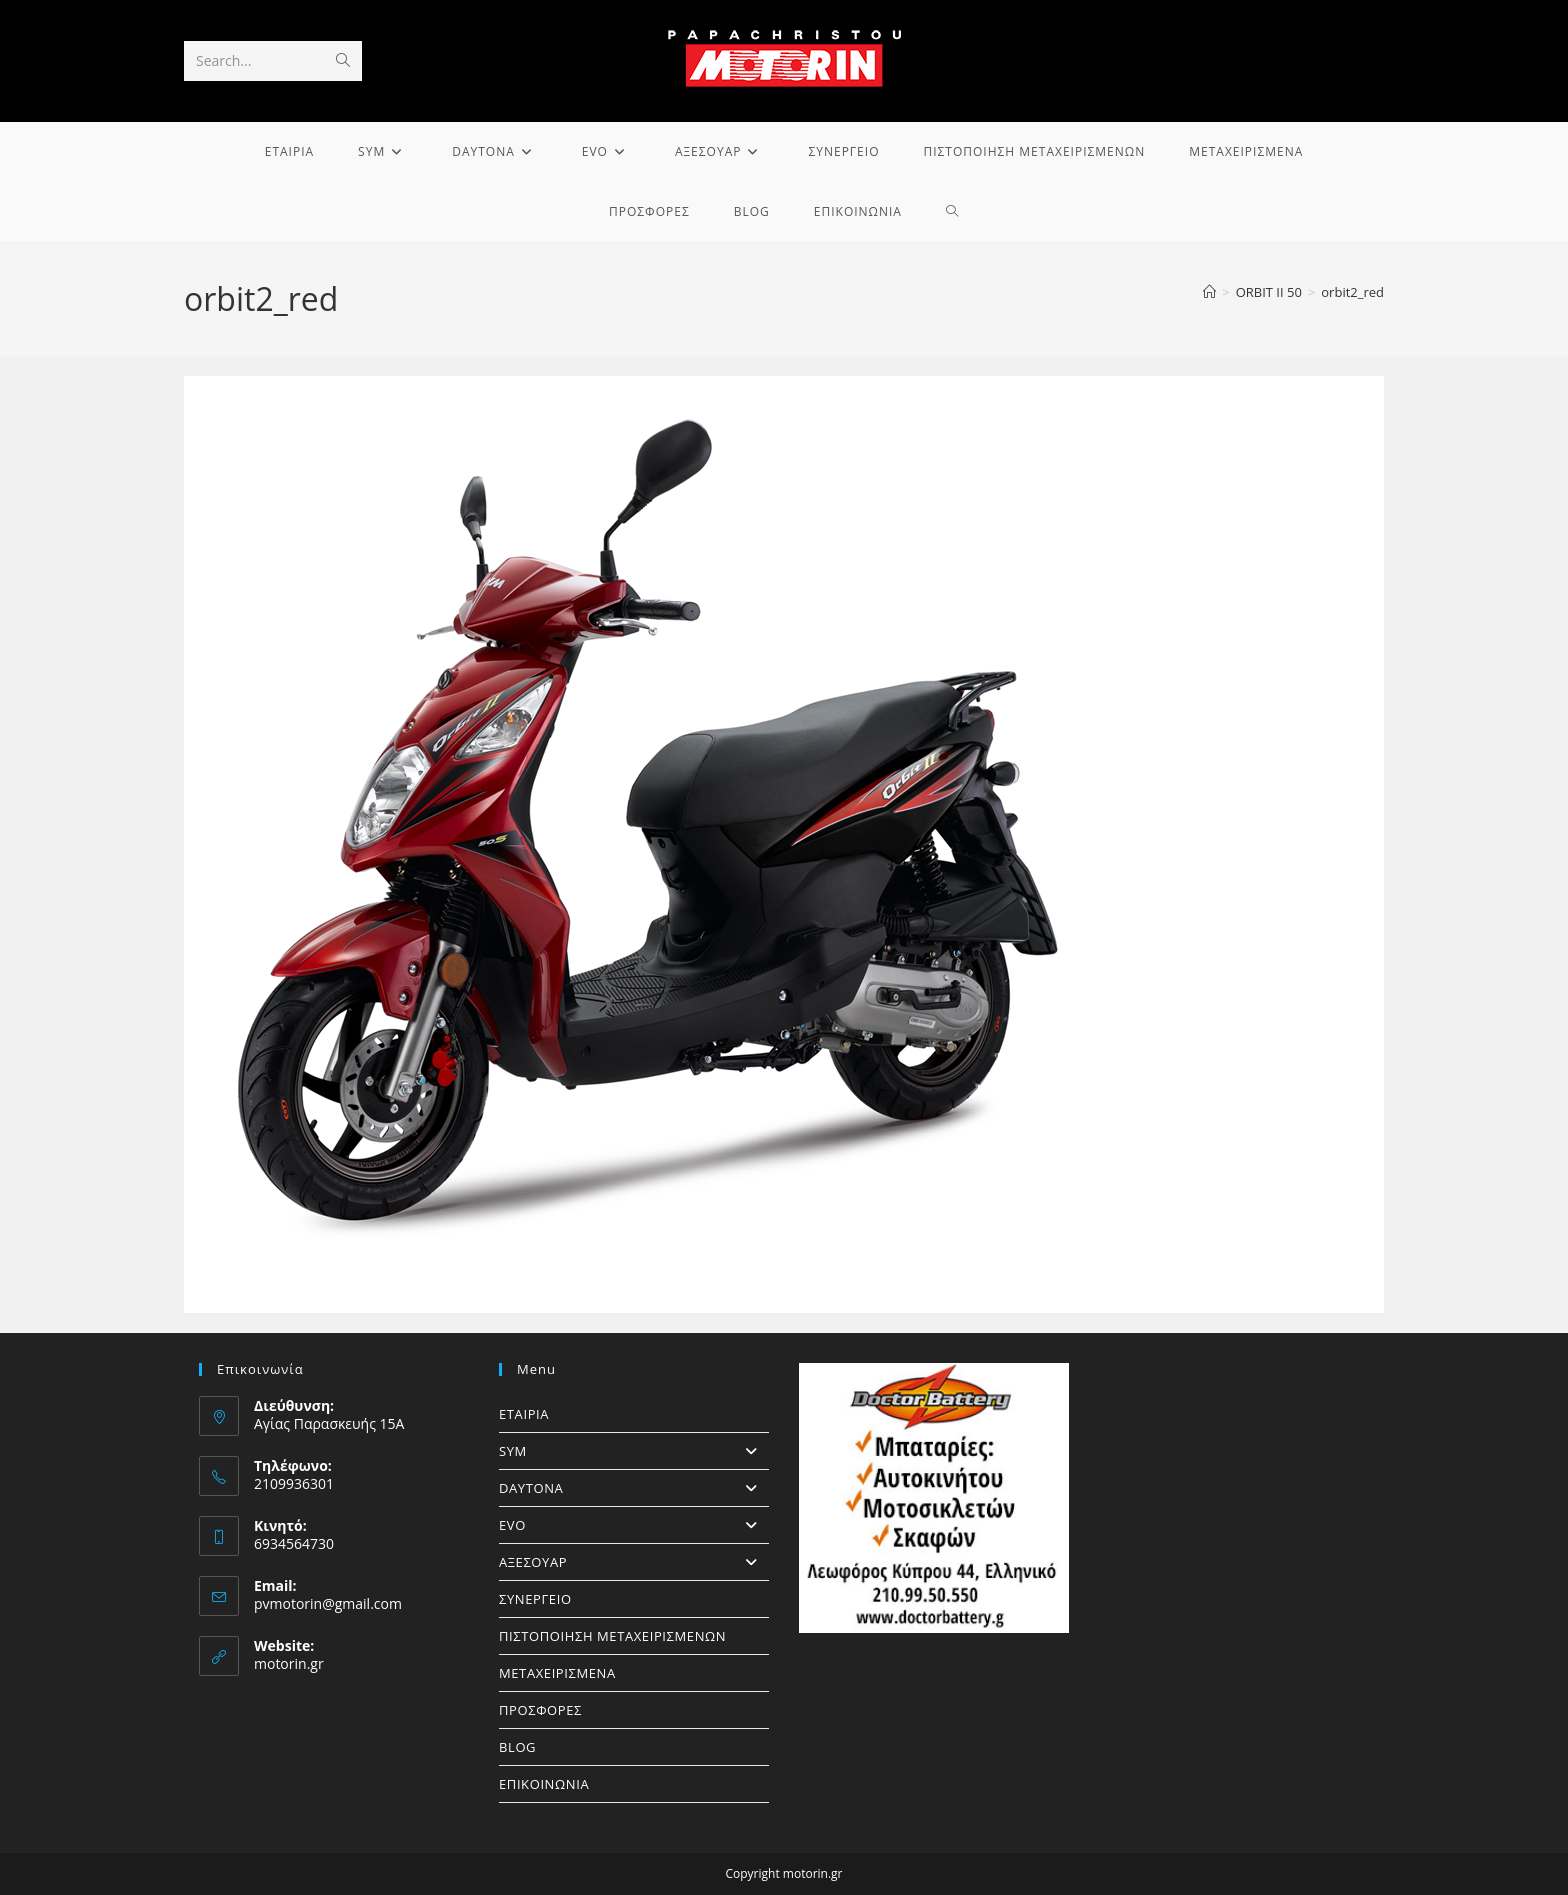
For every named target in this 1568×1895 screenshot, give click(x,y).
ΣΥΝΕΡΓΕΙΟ (535, 1599)
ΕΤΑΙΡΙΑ (524, 1414)
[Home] (1209, 292)
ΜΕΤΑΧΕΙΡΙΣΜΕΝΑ (557, 1673)
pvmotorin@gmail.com (328, 1603)
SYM (634, 1451)
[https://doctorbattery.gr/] (934, 1498)
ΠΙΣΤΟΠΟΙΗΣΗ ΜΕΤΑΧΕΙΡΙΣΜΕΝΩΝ (612, 1636)
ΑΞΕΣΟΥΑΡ (634, 1562)
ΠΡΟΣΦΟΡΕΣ (540, 1710)
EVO (634, 1525)
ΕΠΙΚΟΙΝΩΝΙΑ (544, 1784)
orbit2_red (1352, 292)
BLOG (517, 1747)
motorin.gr (289, 1663)
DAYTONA (634, 1488)
